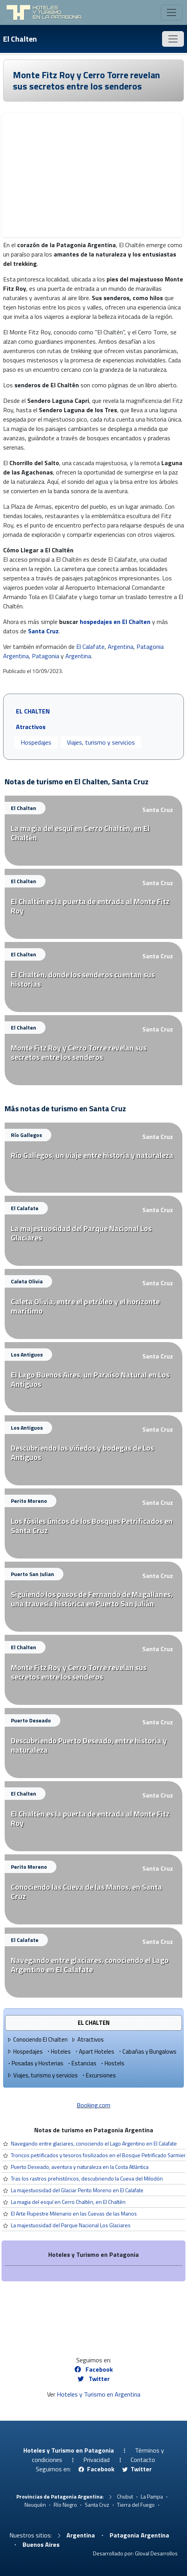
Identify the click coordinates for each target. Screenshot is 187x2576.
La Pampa (152, 2496)
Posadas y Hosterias (35, 2063)
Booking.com (93, 2105)
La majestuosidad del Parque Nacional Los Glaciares (71, 2225)
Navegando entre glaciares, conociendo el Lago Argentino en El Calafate (94, 2143)
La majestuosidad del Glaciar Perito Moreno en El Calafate (77, 2190)
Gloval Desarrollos (156, 2553)
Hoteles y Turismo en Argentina (98, 2394)
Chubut (125, 2496)
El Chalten (20, 39)
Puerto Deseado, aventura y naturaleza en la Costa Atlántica (80, 2167)
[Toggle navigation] (171, 12)
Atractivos (87, 2039)
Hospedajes (36, 742)
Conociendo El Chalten (37, 2039)
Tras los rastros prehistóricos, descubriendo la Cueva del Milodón (87, 2178)
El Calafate (90, 646)
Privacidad (96, 2459)
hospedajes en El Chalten (115, 621)
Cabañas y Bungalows (147, 2051)
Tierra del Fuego (136, 2504)
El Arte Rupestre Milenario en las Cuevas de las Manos (74, 2213)
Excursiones (98, 2075)
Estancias (81, 2063)
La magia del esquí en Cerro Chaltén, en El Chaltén (68, 2202)
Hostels (112, 2063)
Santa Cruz (43, 631)
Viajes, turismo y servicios (101, 742)
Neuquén (35, 2504)
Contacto (143, 2459)
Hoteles (58, 2051)
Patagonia (45, 656)
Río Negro (65, 2504)
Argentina (120, 646)
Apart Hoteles (94, 2051)
